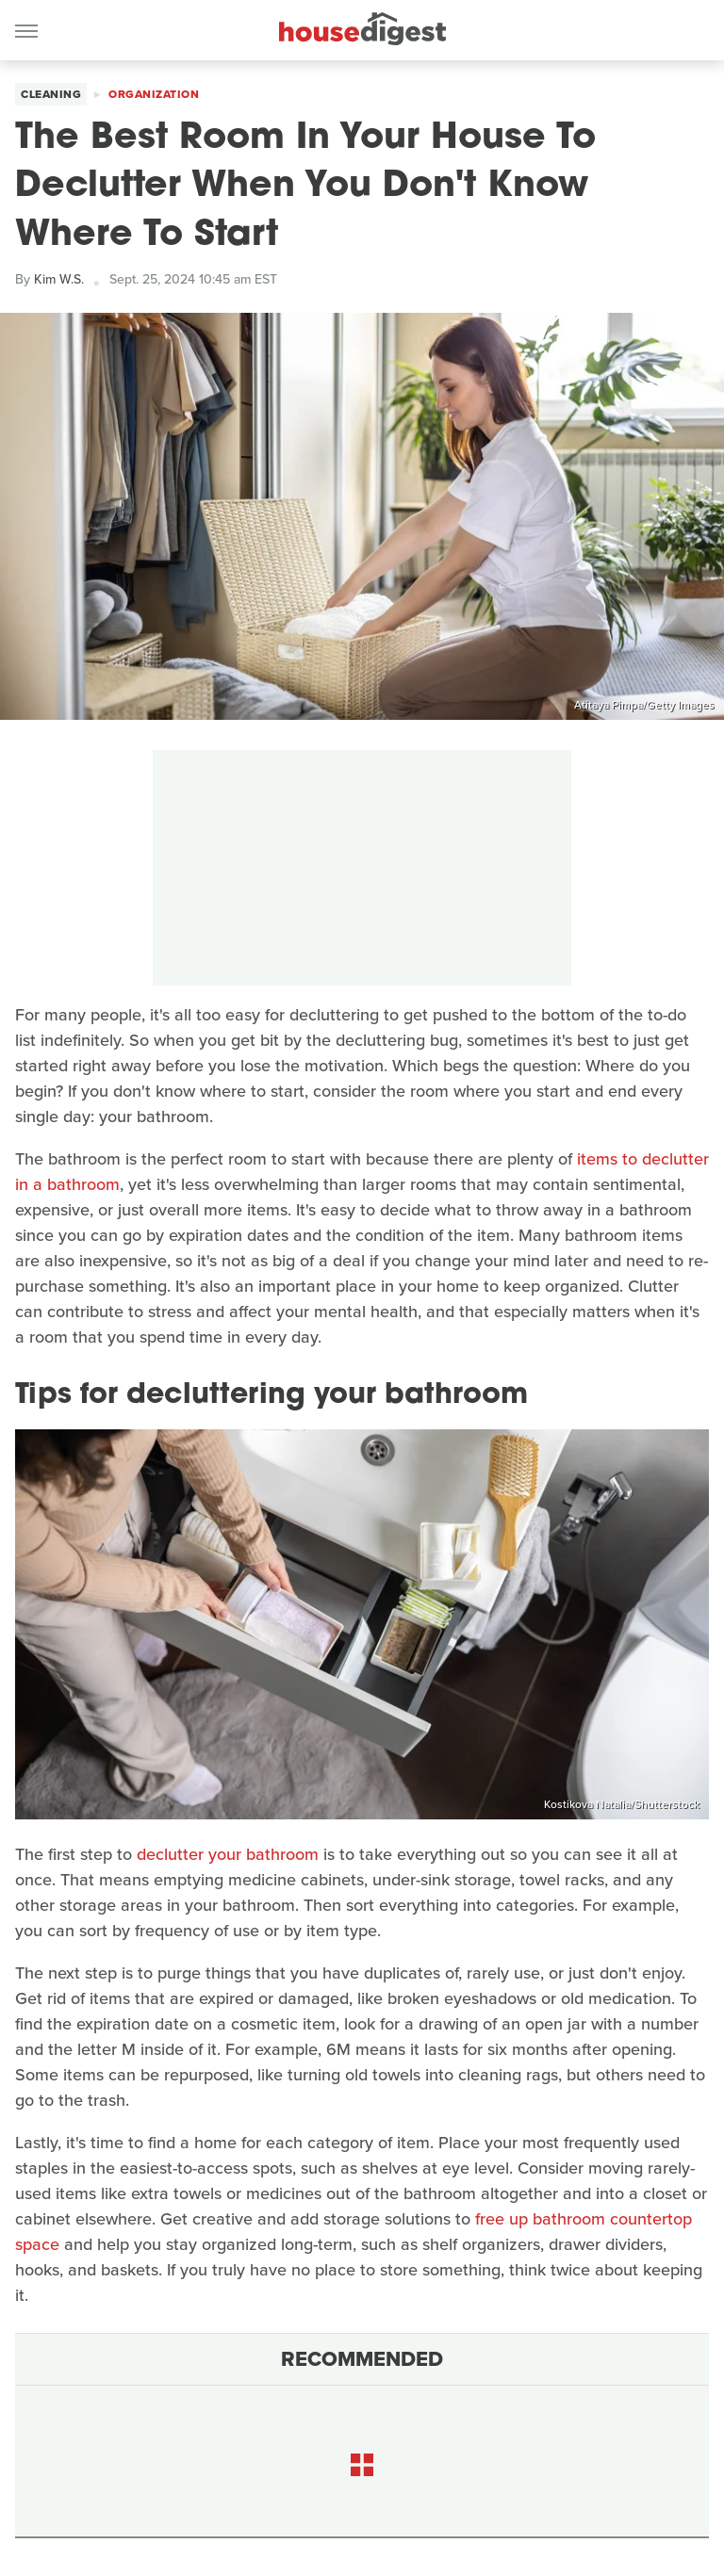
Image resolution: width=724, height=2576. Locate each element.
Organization (153, 94)
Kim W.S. (59, 279)
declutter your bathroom (228, 1854)
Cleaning (51, 94)
